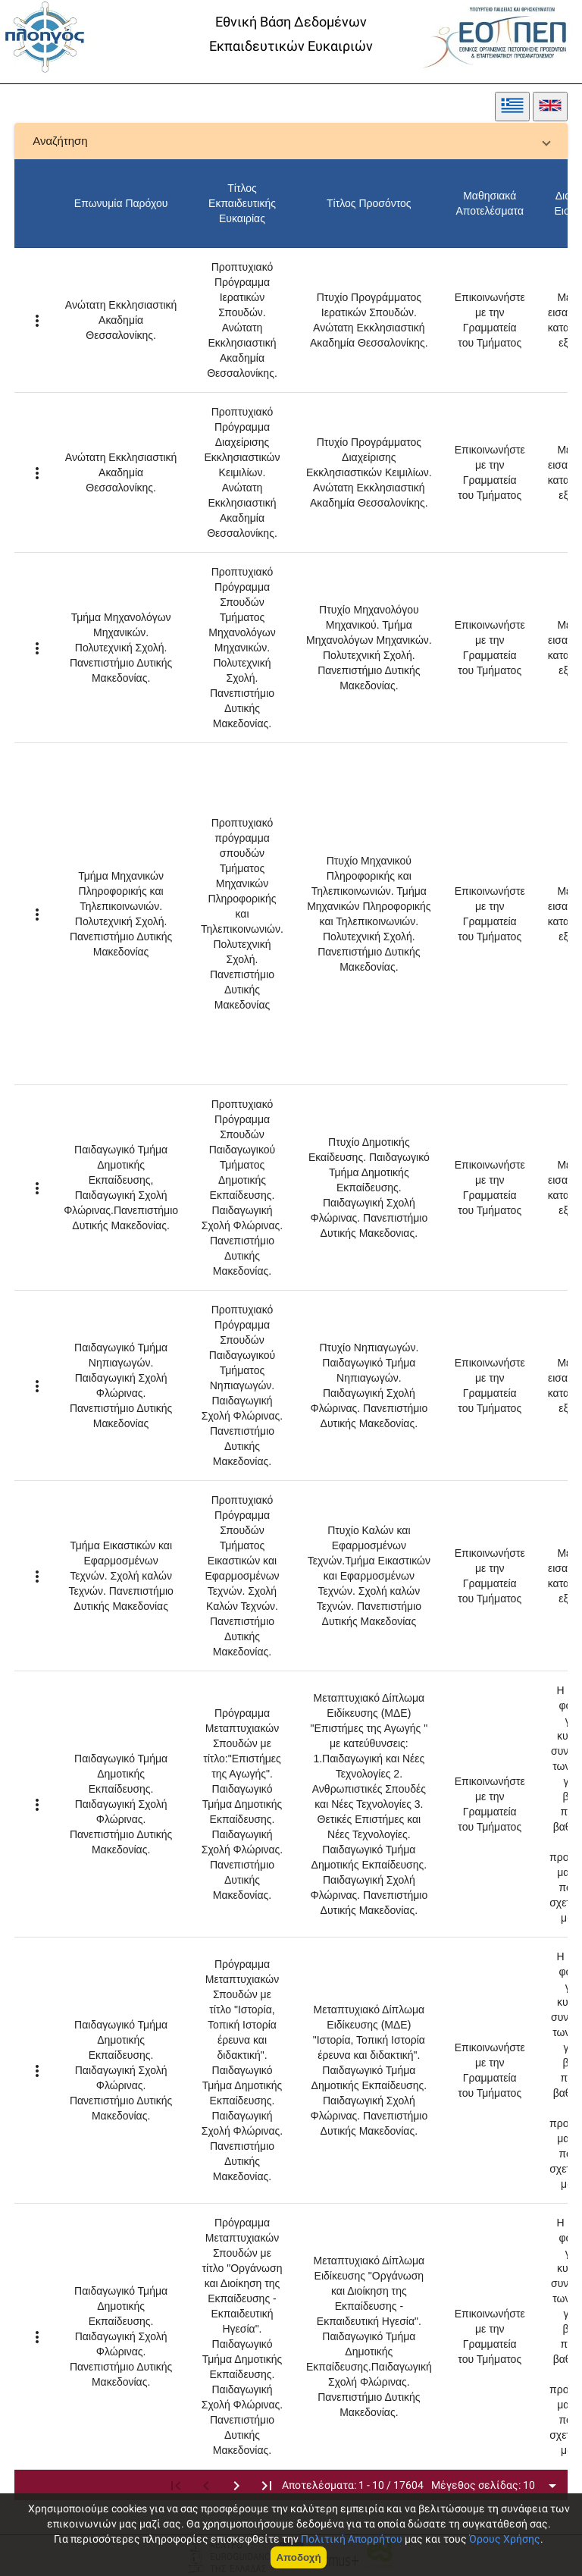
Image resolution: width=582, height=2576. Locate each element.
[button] (291, 141)
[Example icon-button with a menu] (37, 320)
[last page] (267, 2485)
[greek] (512, 106)
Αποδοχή (298, 2557)
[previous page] (206, 2485)
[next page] (236, 2485)
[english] (550, 106)
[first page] (176, 2485)
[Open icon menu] (552, 2485)
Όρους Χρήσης (504, 2539)
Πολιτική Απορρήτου (351, 2539)
